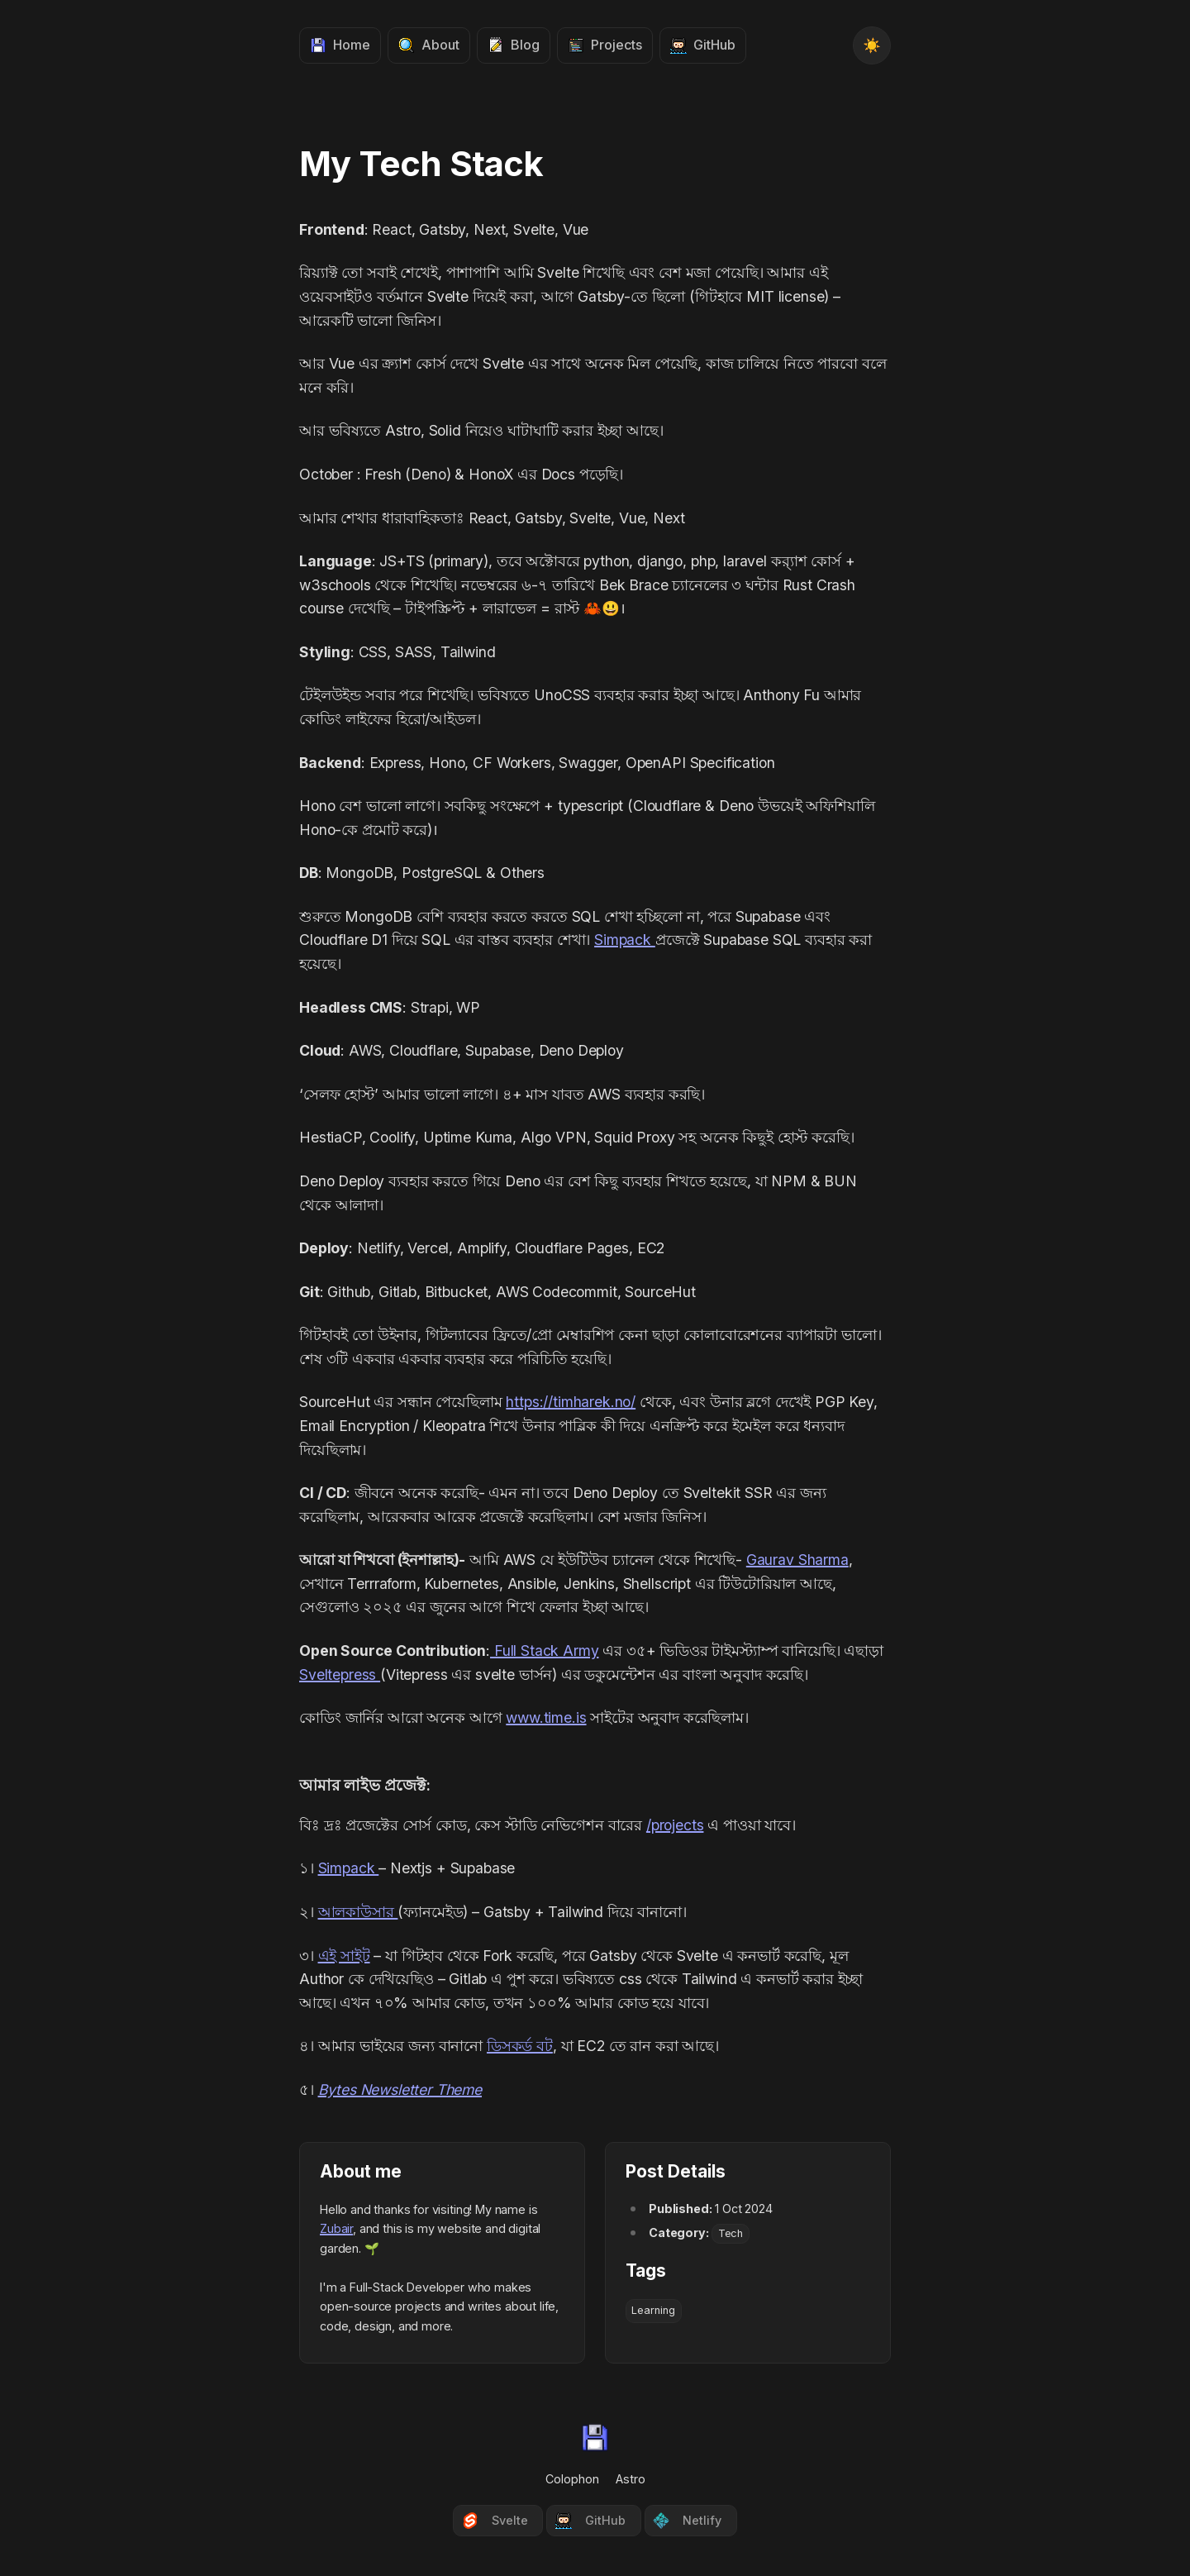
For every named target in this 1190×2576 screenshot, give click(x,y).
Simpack (624, 939)
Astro (630, 2479)
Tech (730, 2233)
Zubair (336, 2228)
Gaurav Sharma (797, 1559)
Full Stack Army (544, 1650)
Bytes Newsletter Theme (400, 2089)
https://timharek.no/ (570, 1401)
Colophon (572, 2479)
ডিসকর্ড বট (520, 2045)
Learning (653, 2310)
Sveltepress (339, 1674)
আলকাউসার (358, 1911)
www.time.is (546, 1717)
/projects (675, 1825)
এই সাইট (344, 1955)
